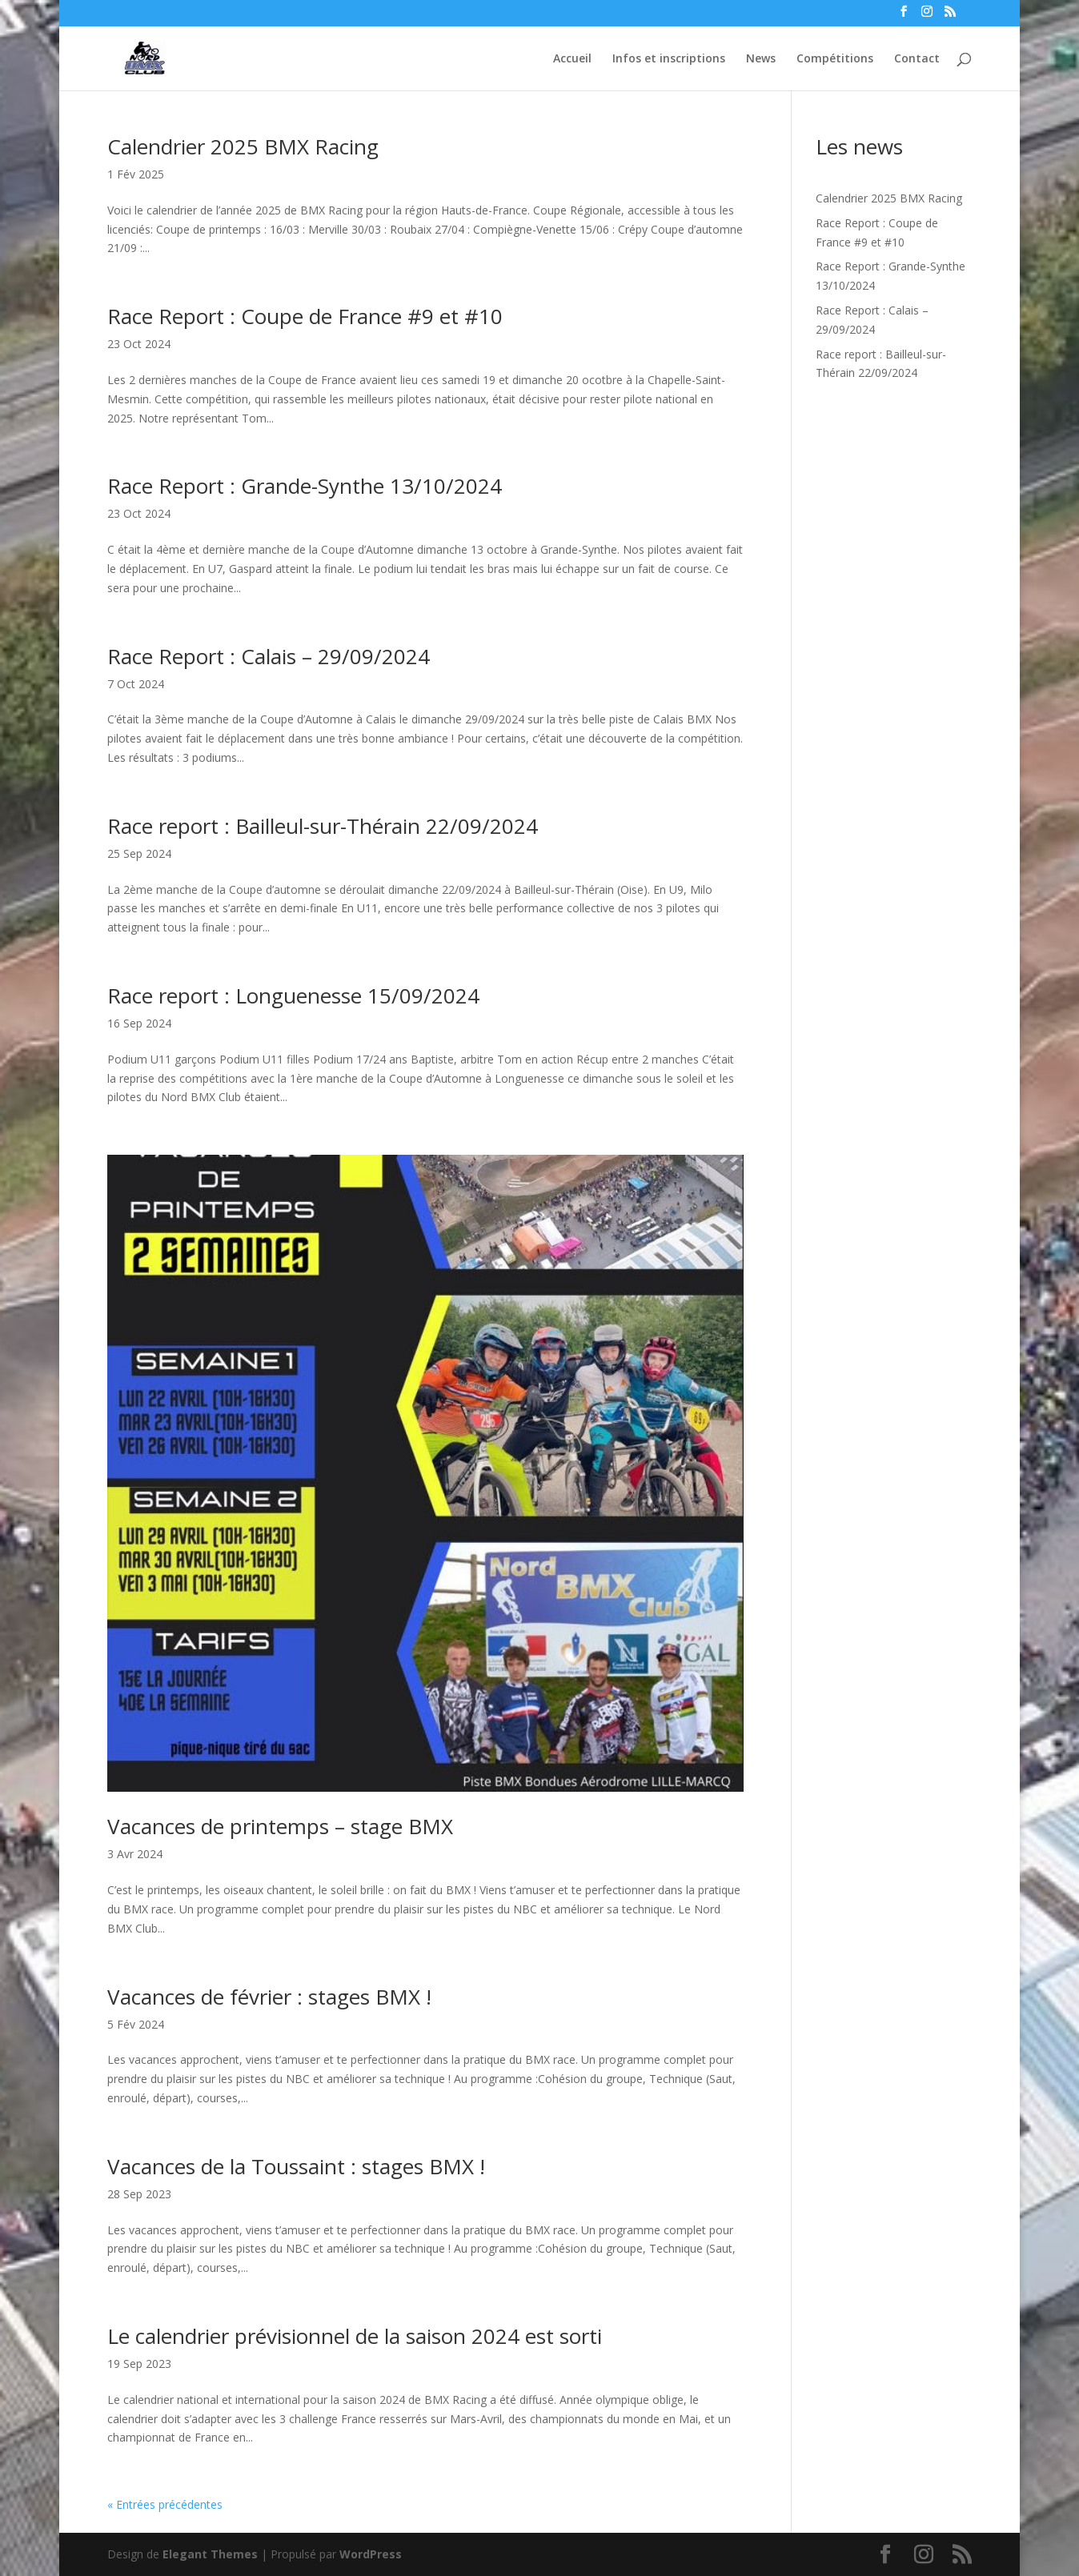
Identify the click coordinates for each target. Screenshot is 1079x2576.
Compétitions (834, 59)
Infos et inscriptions (668, 59)
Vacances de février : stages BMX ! (269, 1996)
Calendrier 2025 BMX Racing (243, 146)
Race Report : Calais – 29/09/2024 (268, 656)
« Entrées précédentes (165, 2504)
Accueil (572, 59)
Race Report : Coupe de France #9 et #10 (305, 316)
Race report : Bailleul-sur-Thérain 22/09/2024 (322, 825)
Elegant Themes (210, 2554)
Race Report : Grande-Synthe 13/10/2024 (304, 485)
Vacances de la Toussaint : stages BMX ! (296, 2166)
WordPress (370, 2554)
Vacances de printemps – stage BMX (280, 1826)
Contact (917, 59)
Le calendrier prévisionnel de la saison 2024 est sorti (354, 2336)
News (761, 59)
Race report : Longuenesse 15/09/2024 (293, 995)
